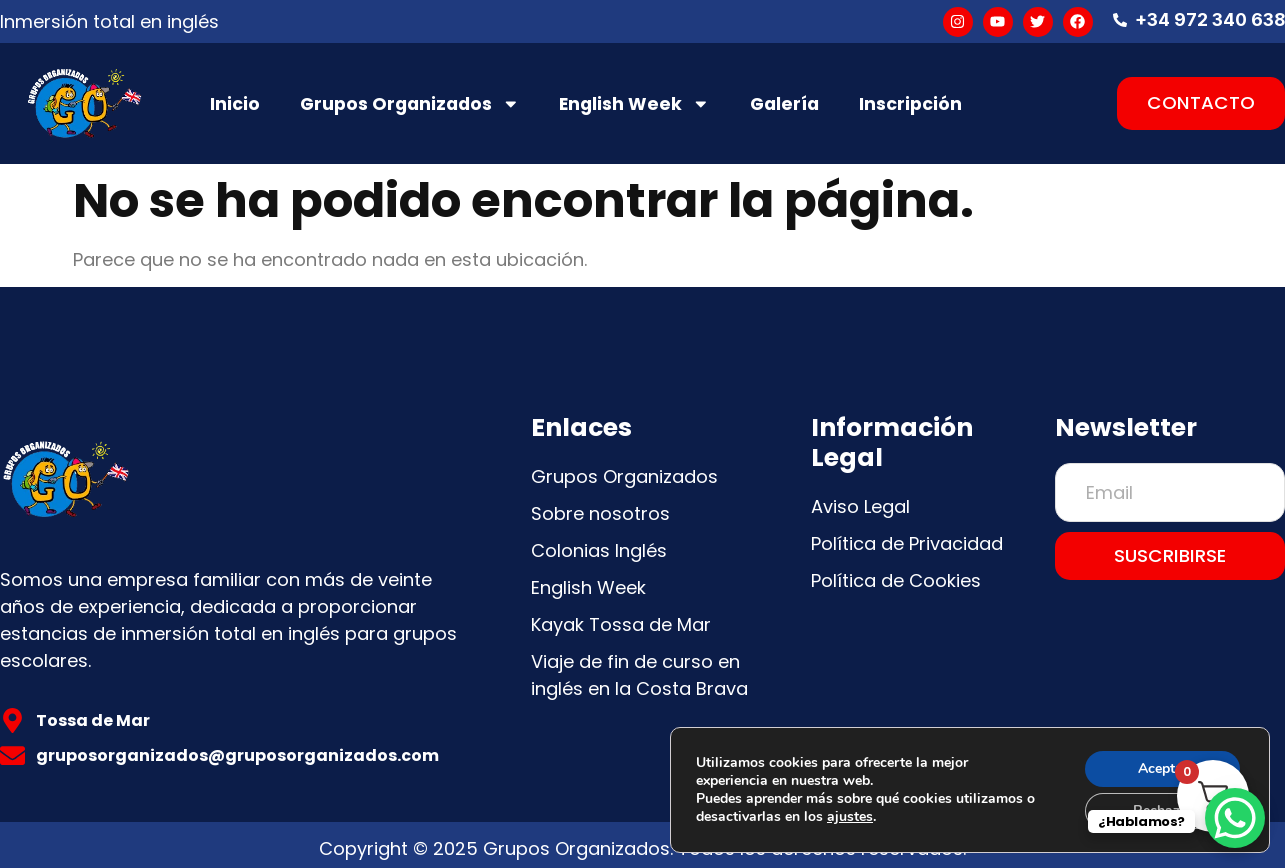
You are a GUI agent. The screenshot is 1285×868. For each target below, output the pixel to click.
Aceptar (1163, 768)
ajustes (850, 817)
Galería (784, 104)
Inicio (235, 104)
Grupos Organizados (410, 104)
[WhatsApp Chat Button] (1235, 818)
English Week (634, 104)
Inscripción (910, 104)
